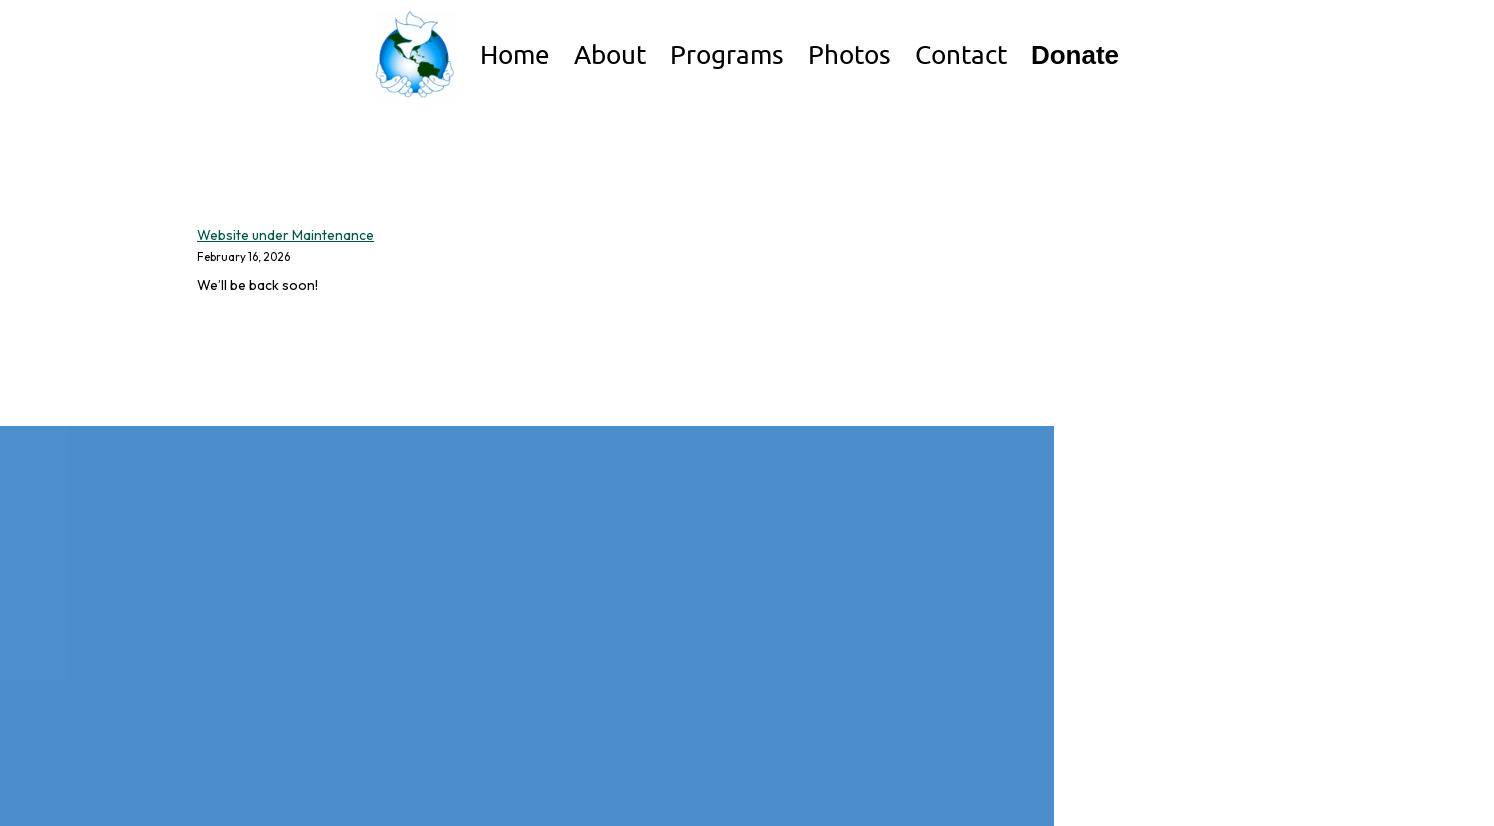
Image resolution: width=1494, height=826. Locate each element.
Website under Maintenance (285, 235)
